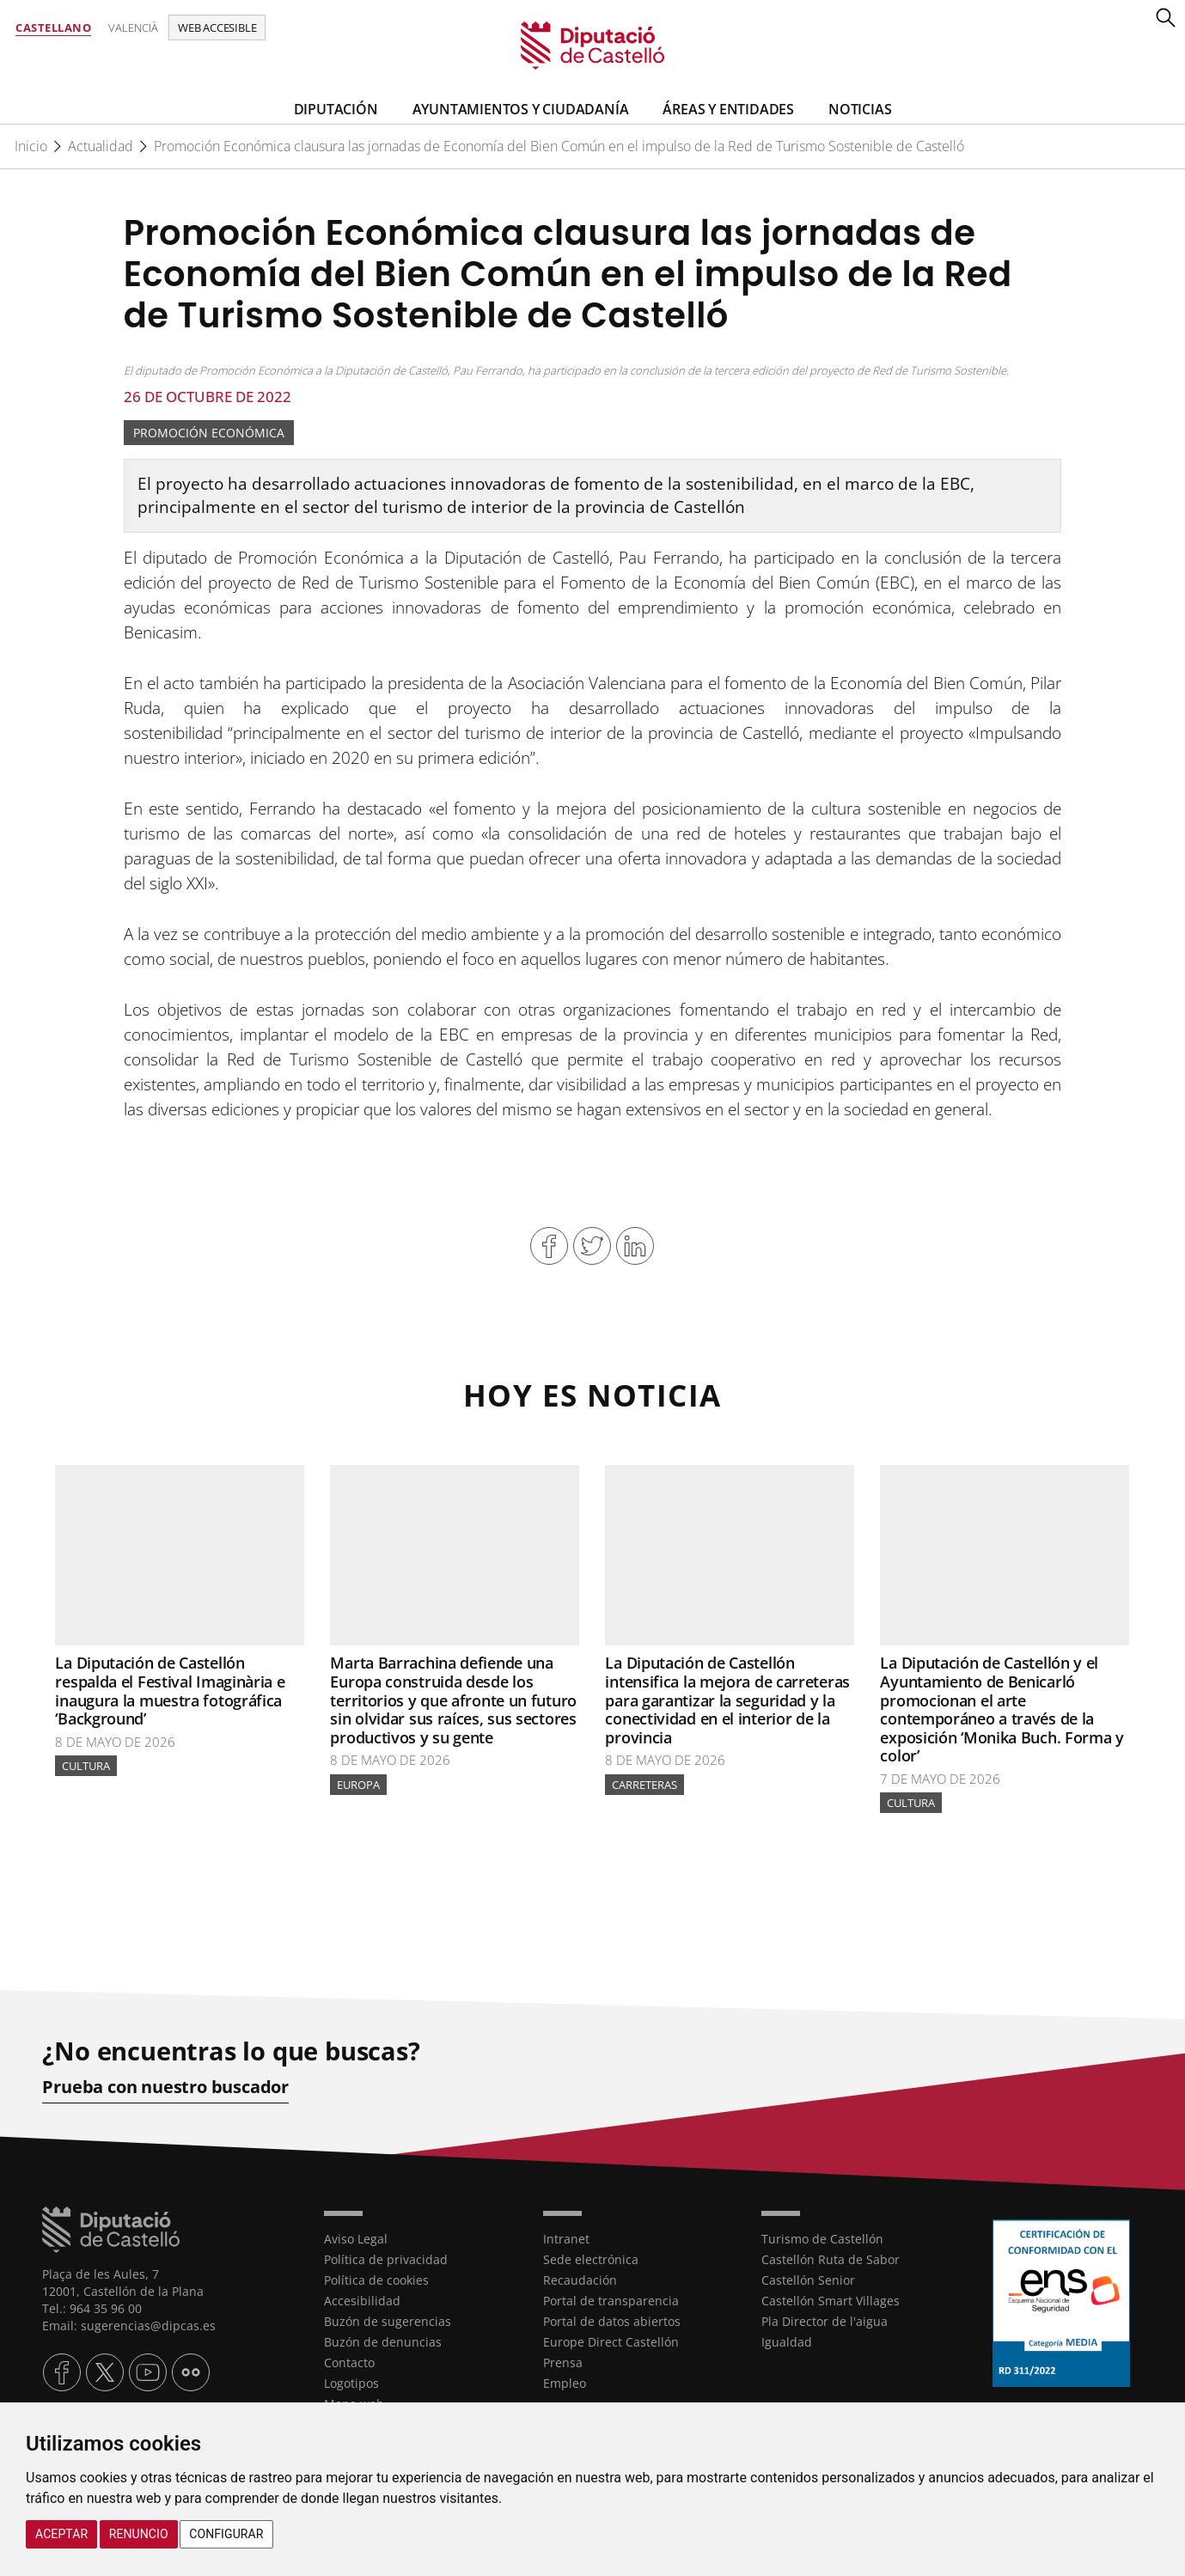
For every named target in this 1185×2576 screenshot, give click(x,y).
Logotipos (351, 2382)
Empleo (564, 2382)
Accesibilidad (362, 2300)
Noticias (859, 109)
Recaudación (580, 2279)
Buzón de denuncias (383, 2341)
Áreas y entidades (728, 109)
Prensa (563, 2361)
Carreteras (644, 1784)
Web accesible (217, 27)
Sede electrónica (590, 2258)
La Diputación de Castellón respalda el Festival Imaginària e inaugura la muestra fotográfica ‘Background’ (169, 1690)
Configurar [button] (226, 2534)
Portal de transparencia (611, 2300)
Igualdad (786, 2341)
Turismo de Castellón (822, 2238)
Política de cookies (376, 2279)
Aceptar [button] (61, 2534)
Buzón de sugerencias (387, 2320)
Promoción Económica (208, 432)
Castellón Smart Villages (830, 2300)
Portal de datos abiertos (612, 2320)
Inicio (31, 146)
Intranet (566, 2238)
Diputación (336, 109)
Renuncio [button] (138, 2534)
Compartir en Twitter (592, 1246)
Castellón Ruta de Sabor (830, 2258)
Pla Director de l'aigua (824, 2320)
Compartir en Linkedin (635, 1246)
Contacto (349, 2361)
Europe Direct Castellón (611, 2341)
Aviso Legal (356, 2238)
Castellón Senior (808, 2279)
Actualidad (100, 146)
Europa (358, 1784)
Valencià (133, 27)
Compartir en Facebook (549, 1246)
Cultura (86, 1765)
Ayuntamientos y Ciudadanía (520, 109)
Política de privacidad (386, 2258)
